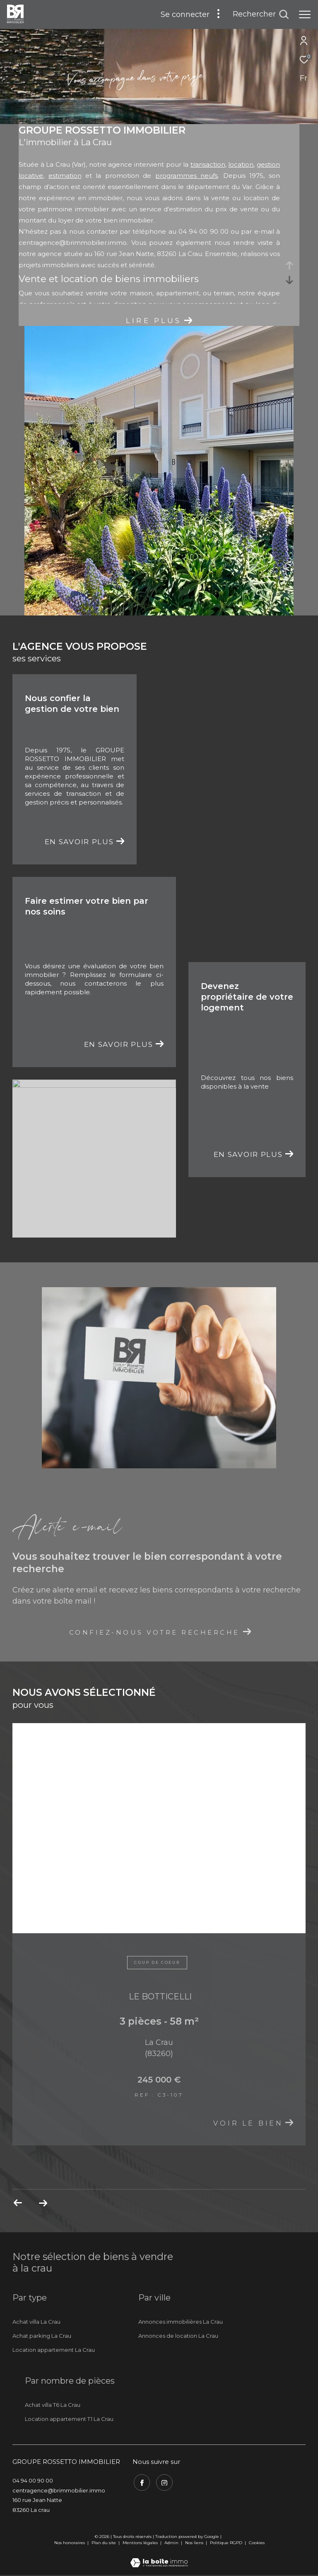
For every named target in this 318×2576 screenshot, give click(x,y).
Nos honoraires (69, 2542)
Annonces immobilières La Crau (180, 2321)
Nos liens (195, 2542)
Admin (172, 2542)
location (240, 164)
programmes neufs (186, 176)
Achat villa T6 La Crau (52, 2404)
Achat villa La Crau (36, 2321)
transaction (207, 164)
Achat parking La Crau (41, 2335)
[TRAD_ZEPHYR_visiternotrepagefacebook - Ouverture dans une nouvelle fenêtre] (140, 2481)
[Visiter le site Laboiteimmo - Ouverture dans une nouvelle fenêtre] (159, 2557)
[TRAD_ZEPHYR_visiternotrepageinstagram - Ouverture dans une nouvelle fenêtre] (163, 2481)
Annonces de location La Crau (178, 2335)
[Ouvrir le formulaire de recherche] (261, 14)
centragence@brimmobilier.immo (73, 243)
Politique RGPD (226, 2542)
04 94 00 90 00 (32, 2480)
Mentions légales (141, 2542)
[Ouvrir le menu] (305, 14)
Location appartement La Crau (53, 2349)
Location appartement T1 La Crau (69, 2419)
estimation (65, 176)
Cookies (257, 2542)
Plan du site (104, 2542)
